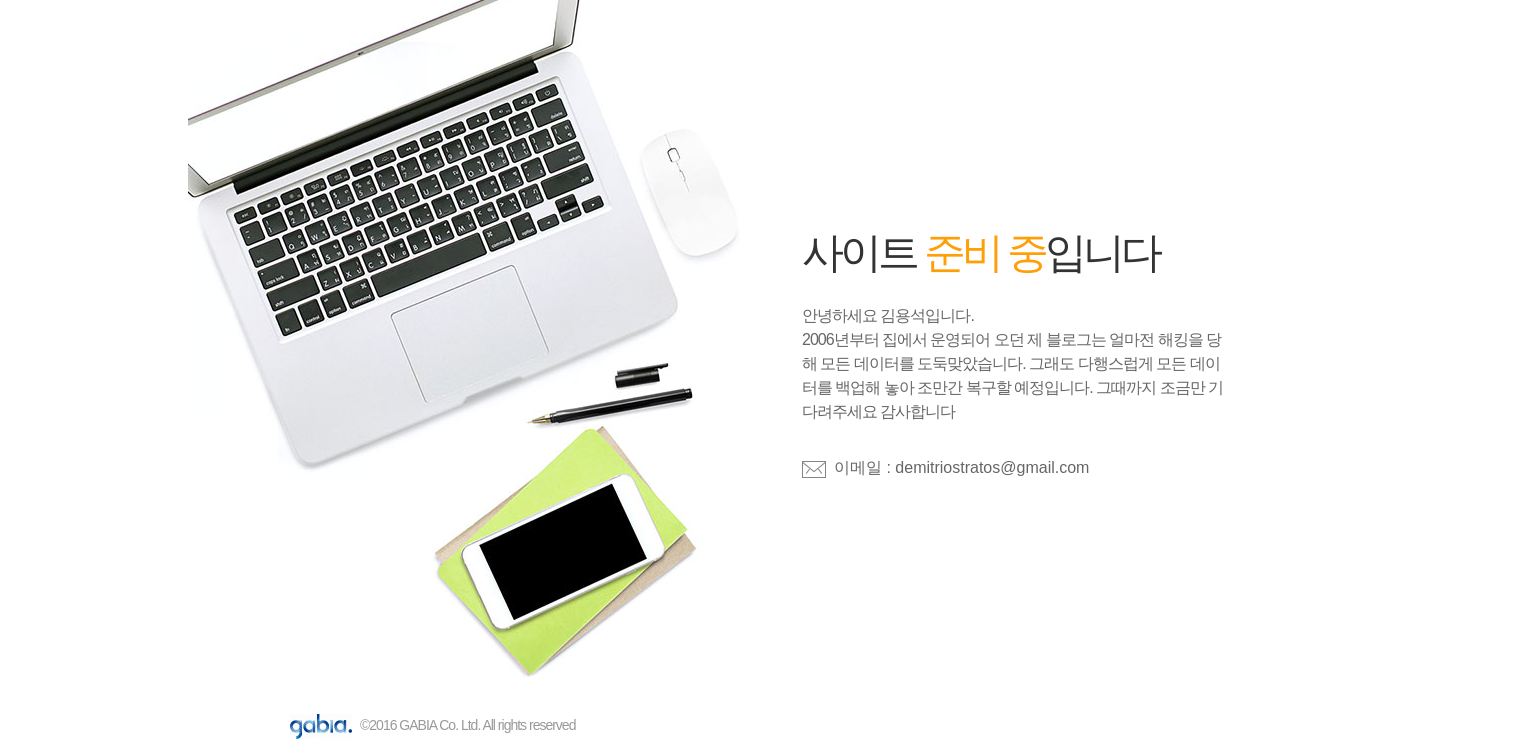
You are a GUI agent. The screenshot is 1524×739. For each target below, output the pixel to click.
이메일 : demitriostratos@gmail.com (961, 467)
